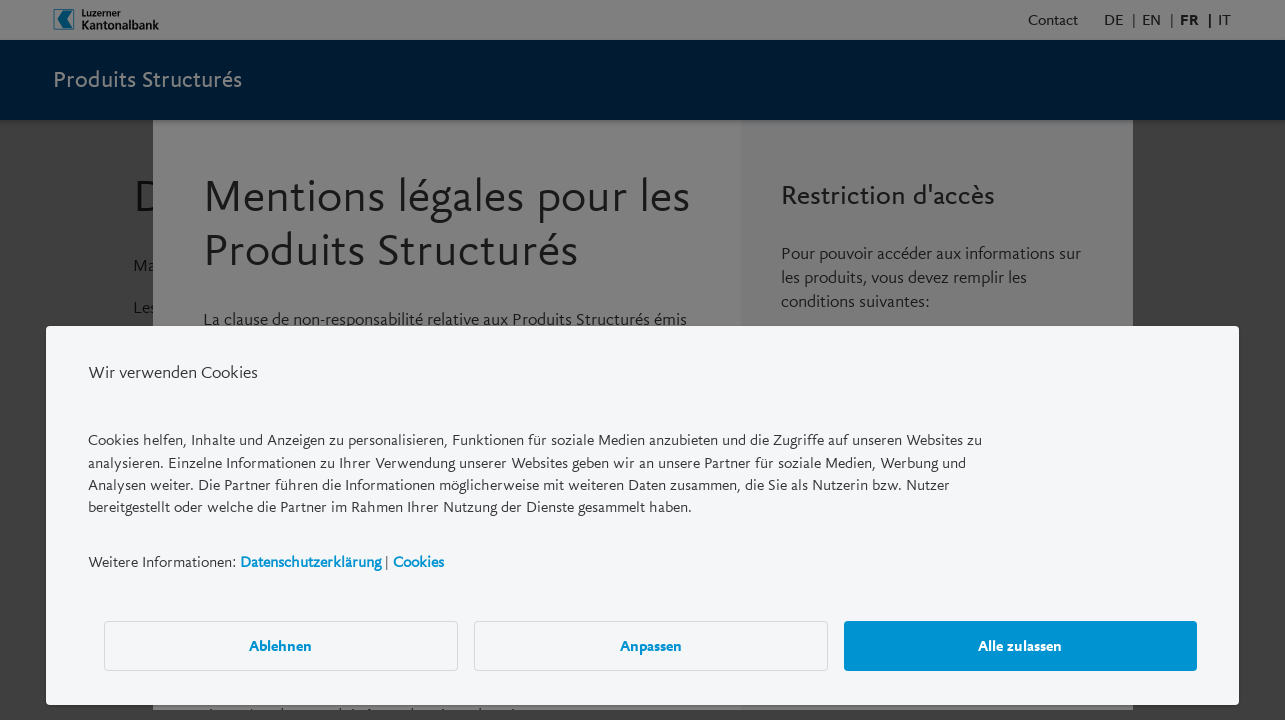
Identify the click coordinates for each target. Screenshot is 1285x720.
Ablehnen (281, 646)
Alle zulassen (1020, 646)
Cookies (418, 562)
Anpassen (651, 646)
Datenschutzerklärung (310, 562)
